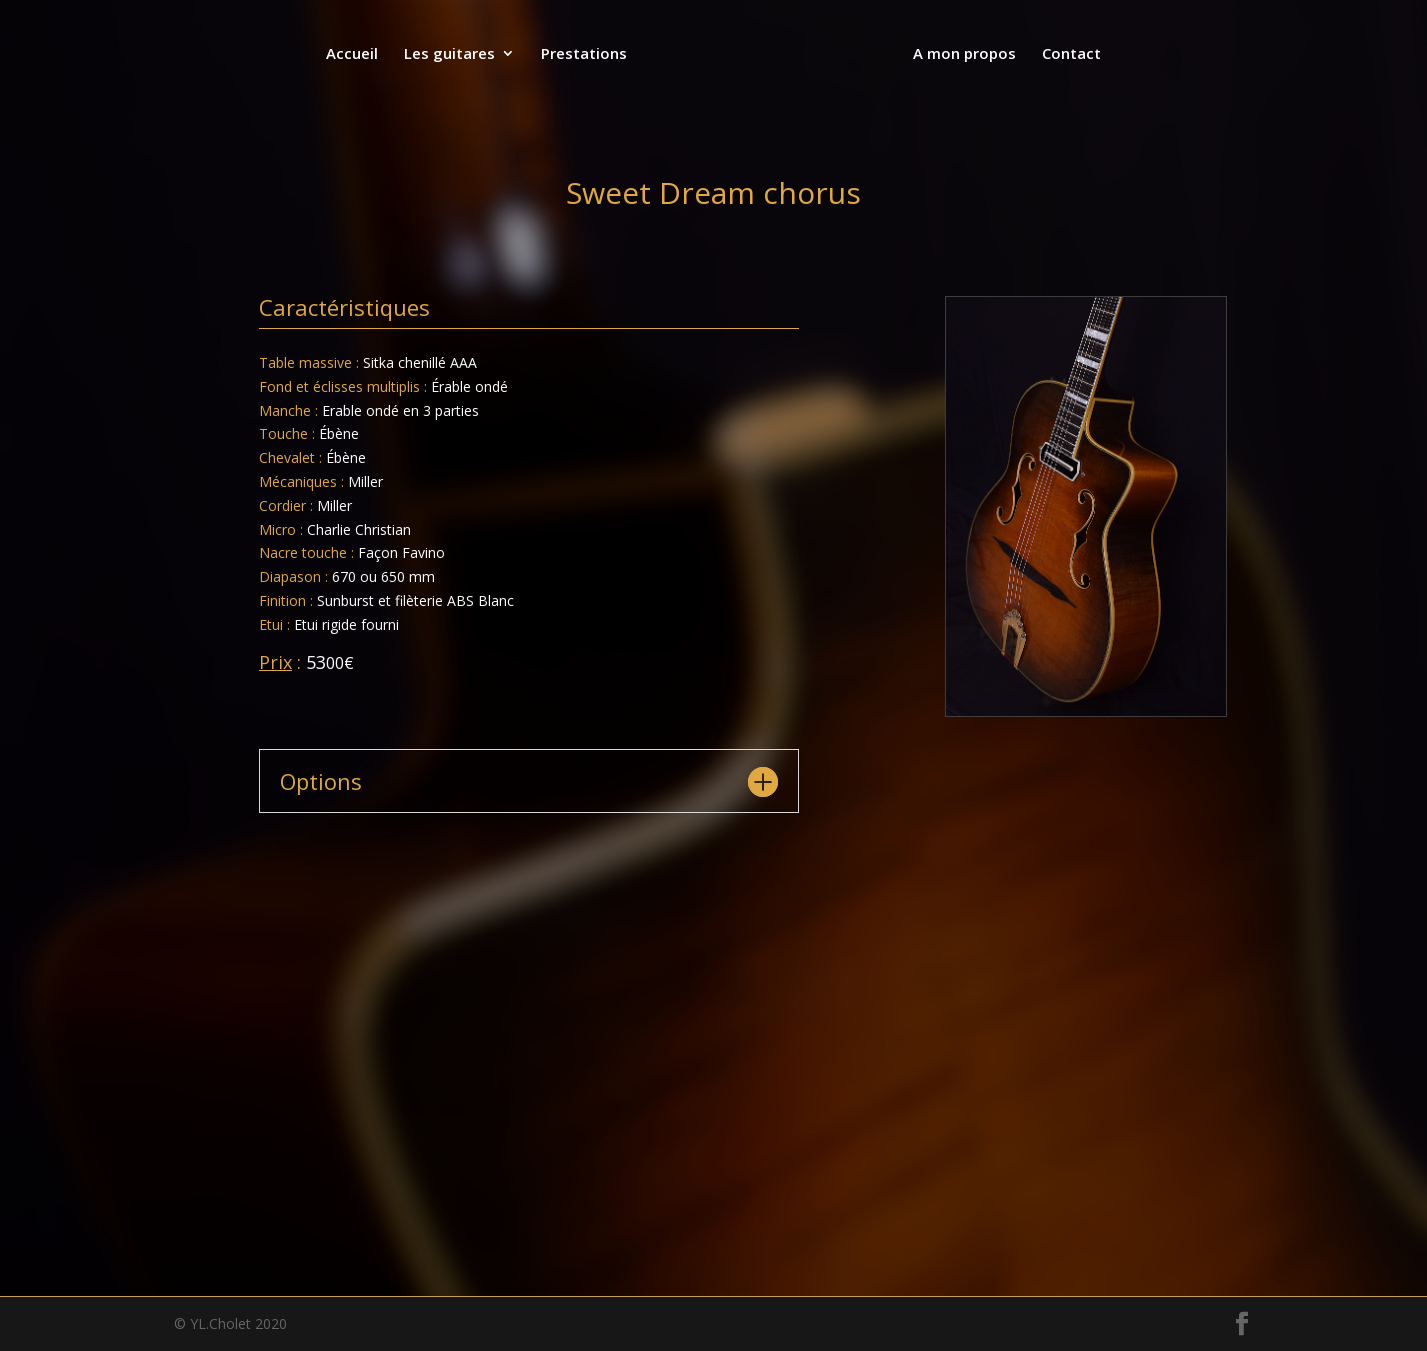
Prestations (586, 54)
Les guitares (451, 54)
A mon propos (962, 54)
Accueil (354, 54)
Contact (1069, 54)
